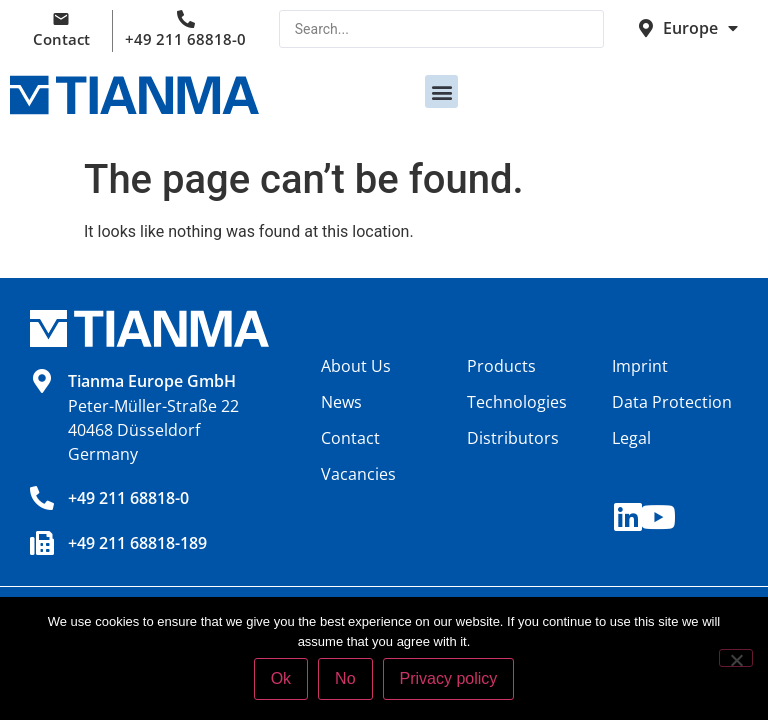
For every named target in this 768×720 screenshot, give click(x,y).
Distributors (513, 438)
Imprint (640, 366)
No (345, 678)
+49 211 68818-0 (185, 39)
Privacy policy (449, 678)
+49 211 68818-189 (137, 543)
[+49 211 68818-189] (42, 543)
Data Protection (672, 402)
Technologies (517, 402)
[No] (736, 658)
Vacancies (358, 474)
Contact (61, 39)
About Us (356, 366)
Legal (631, 438)
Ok (281, 678)
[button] (441, 91)
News (341, 402)
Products (501, 366)
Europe (700, 28)
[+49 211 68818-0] (42, 498)
